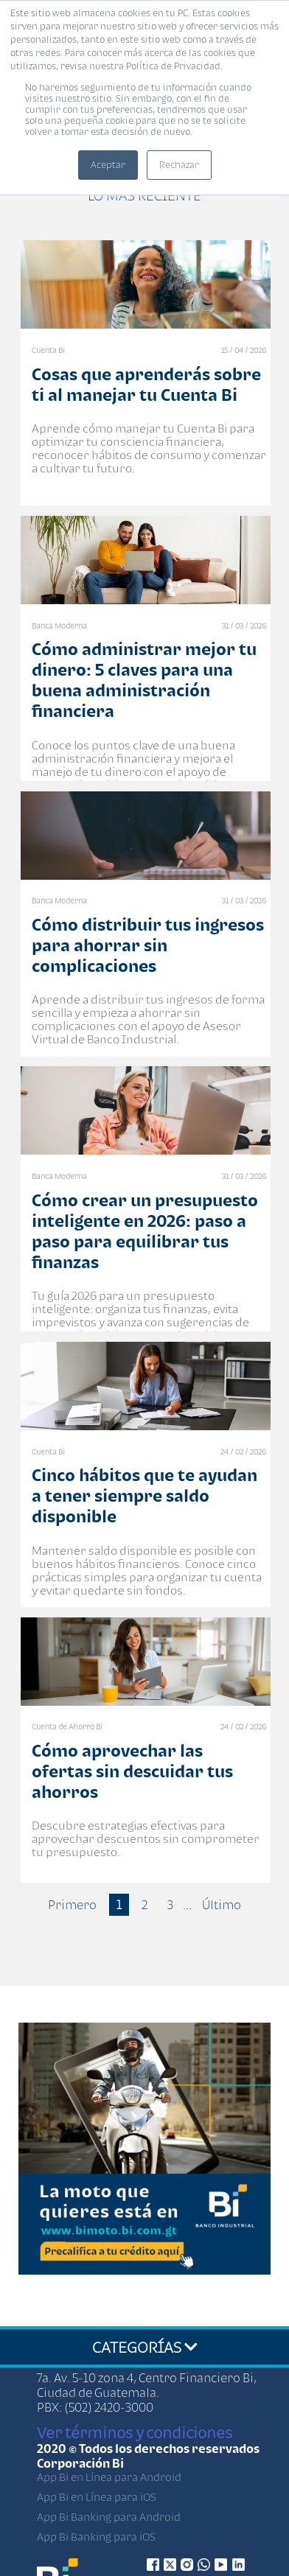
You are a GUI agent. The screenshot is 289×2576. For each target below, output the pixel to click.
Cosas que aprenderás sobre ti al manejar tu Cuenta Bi (146, 384)
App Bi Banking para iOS (96, 2536)
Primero (72, 1904)
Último (221, 1904)
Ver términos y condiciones (134, 2432)
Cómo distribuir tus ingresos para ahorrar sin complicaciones (148, 945)
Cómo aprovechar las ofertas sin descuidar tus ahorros (132, 1771)
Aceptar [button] (108, 164)
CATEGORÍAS (145, 2347)
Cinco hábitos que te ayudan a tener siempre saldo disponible (144, 1495)
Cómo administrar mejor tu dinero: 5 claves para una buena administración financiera (144, 680)
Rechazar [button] (179, 164)
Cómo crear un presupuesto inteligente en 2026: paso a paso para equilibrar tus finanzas (145, 1231)
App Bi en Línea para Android (109, 2477)
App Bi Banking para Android (109, 2516)
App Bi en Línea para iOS (96, 2497)
